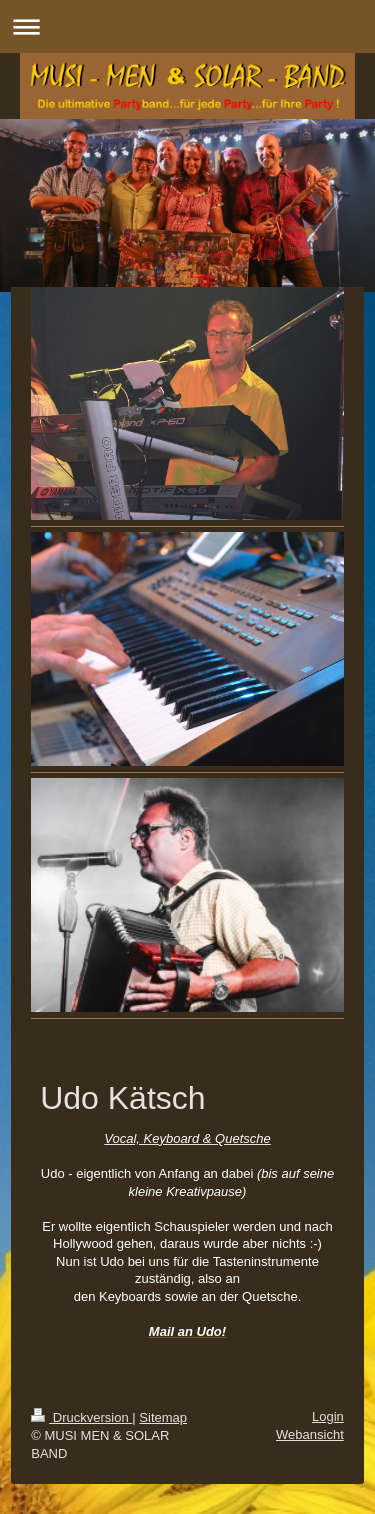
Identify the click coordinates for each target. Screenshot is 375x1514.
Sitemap (163, 1417)
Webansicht (310, 1434)
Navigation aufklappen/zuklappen (187, 26)
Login (328, 1416)
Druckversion (81, 1417)
